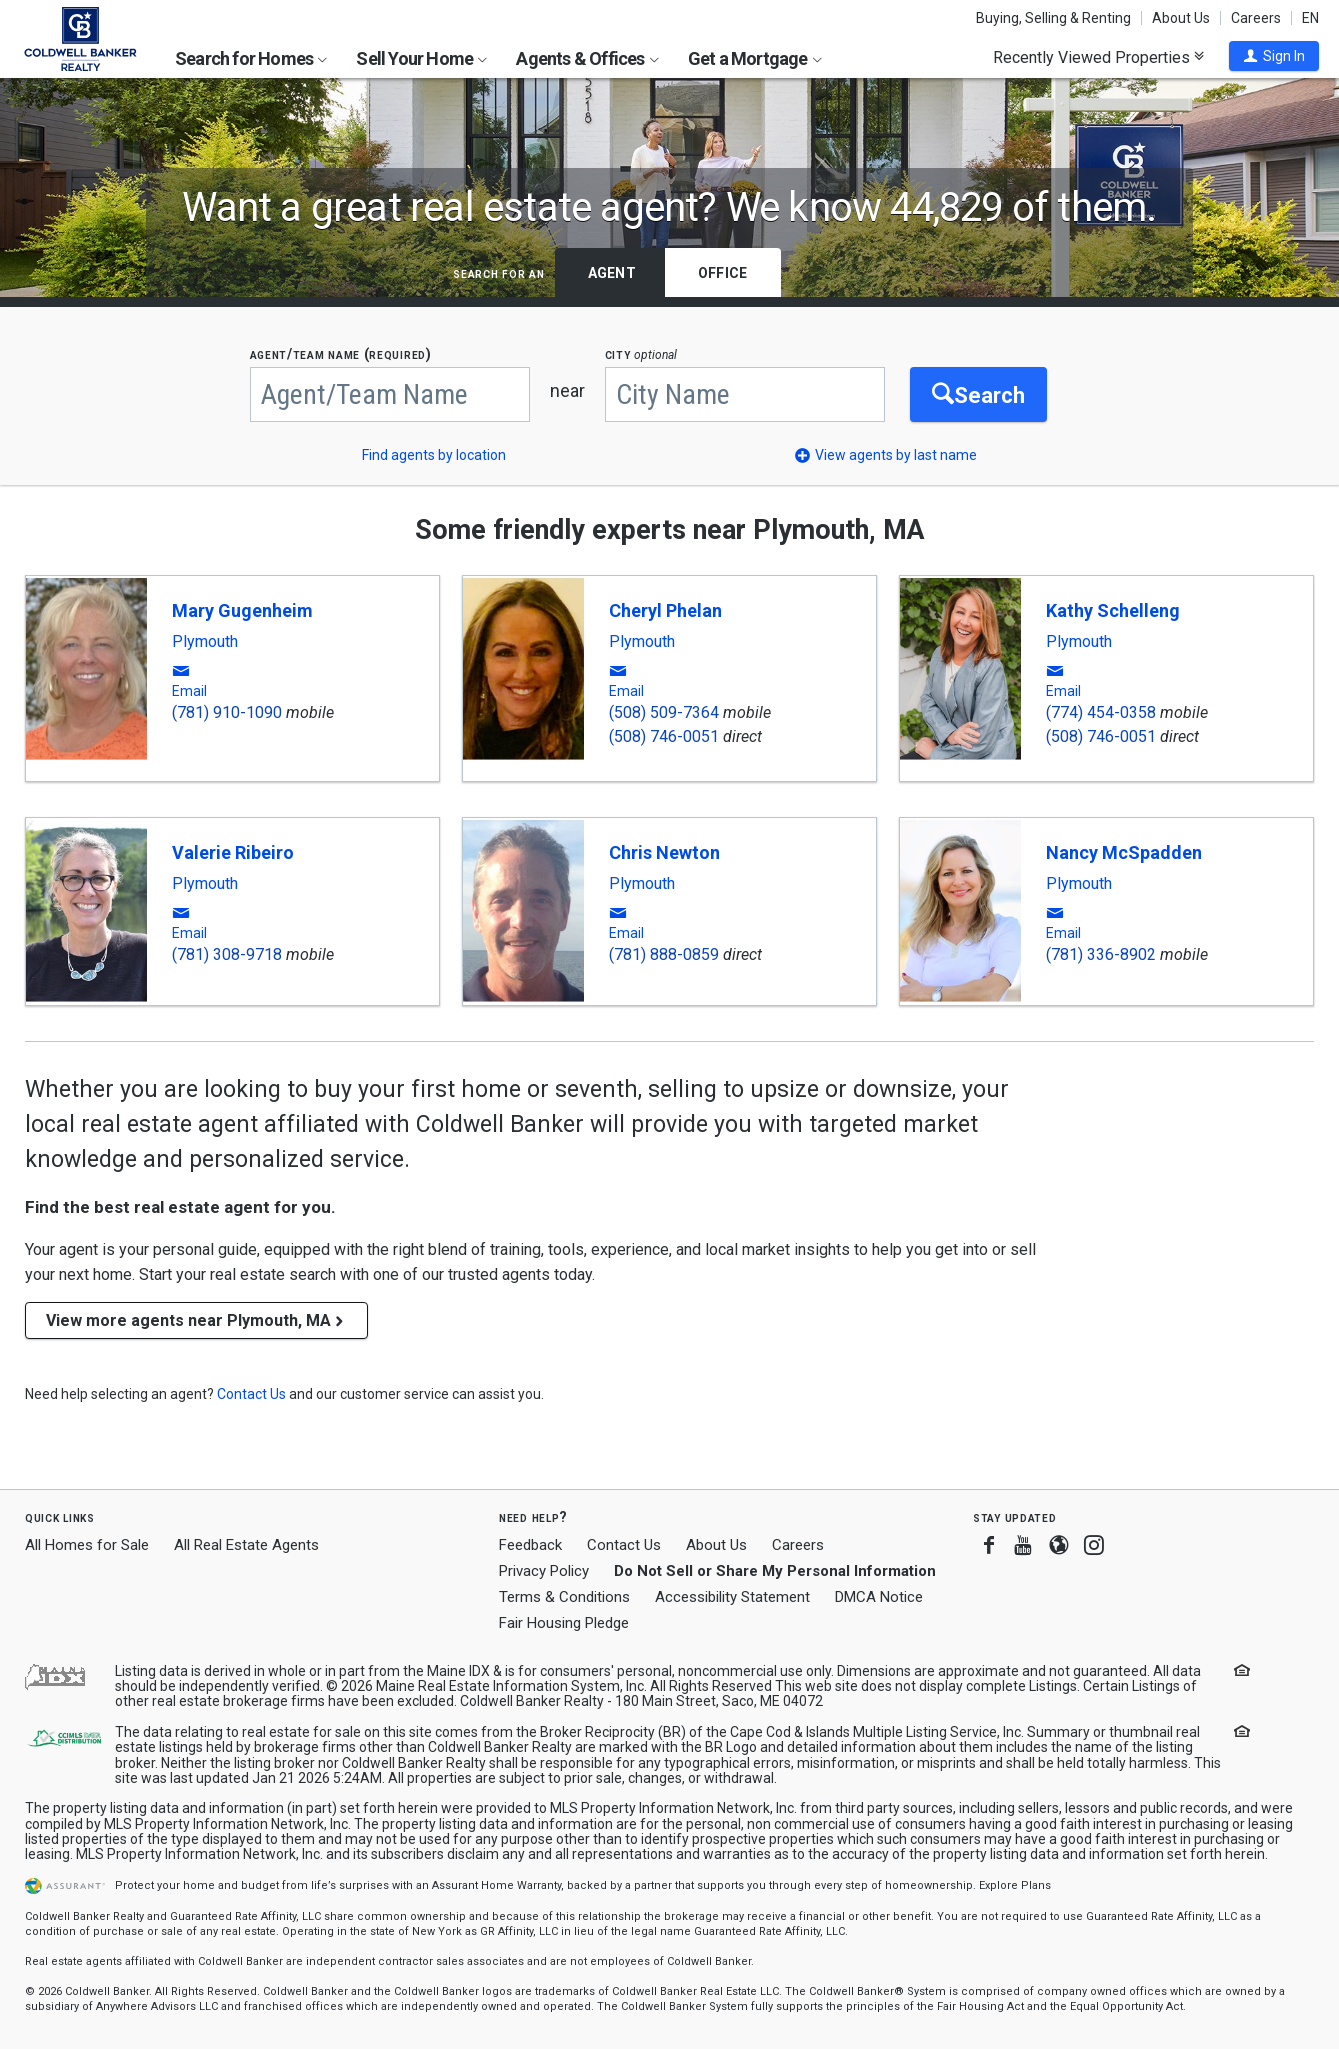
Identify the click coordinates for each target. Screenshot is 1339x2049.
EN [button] (1310, 18)
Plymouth (205, 642)
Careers (1256, 18)
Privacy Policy (544, 1571)
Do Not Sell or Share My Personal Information (775, 1571)
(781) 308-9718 (227, 954)
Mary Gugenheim (242, 610)
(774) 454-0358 (1101, 712)
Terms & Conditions (564, 1597)
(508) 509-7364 (664, 712)
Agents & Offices (587, 58)
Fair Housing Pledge (564, 1623)
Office (723, 273)
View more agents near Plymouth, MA (196, 1320)
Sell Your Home (421, 58)
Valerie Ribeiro (233, 852)
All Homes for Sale (87, 1545)
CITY (641, 354)
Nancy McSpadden (1124, 852)
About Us (1181, 18)
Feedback (530, 1545)
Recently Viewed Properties (1098, 57)
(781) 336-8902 (1101, 954)
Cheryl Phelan (665, 610)
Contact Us (624, 1545)
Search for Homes (251, 58)
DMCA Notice (879, 1597)
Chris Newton (664, 852)
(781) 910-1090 (227, 712)
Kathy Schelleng (1113, 610)
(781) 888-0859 (664, 954)
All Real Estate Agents (246, 1545)
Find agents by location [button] (434, 455)
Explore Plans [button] (1015, 1885)
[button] (1274, 56)
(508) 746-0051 (664, 736)
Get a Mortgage (755, 58)
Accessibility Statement (732, 1597)
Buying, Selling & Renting (1053, 18)
